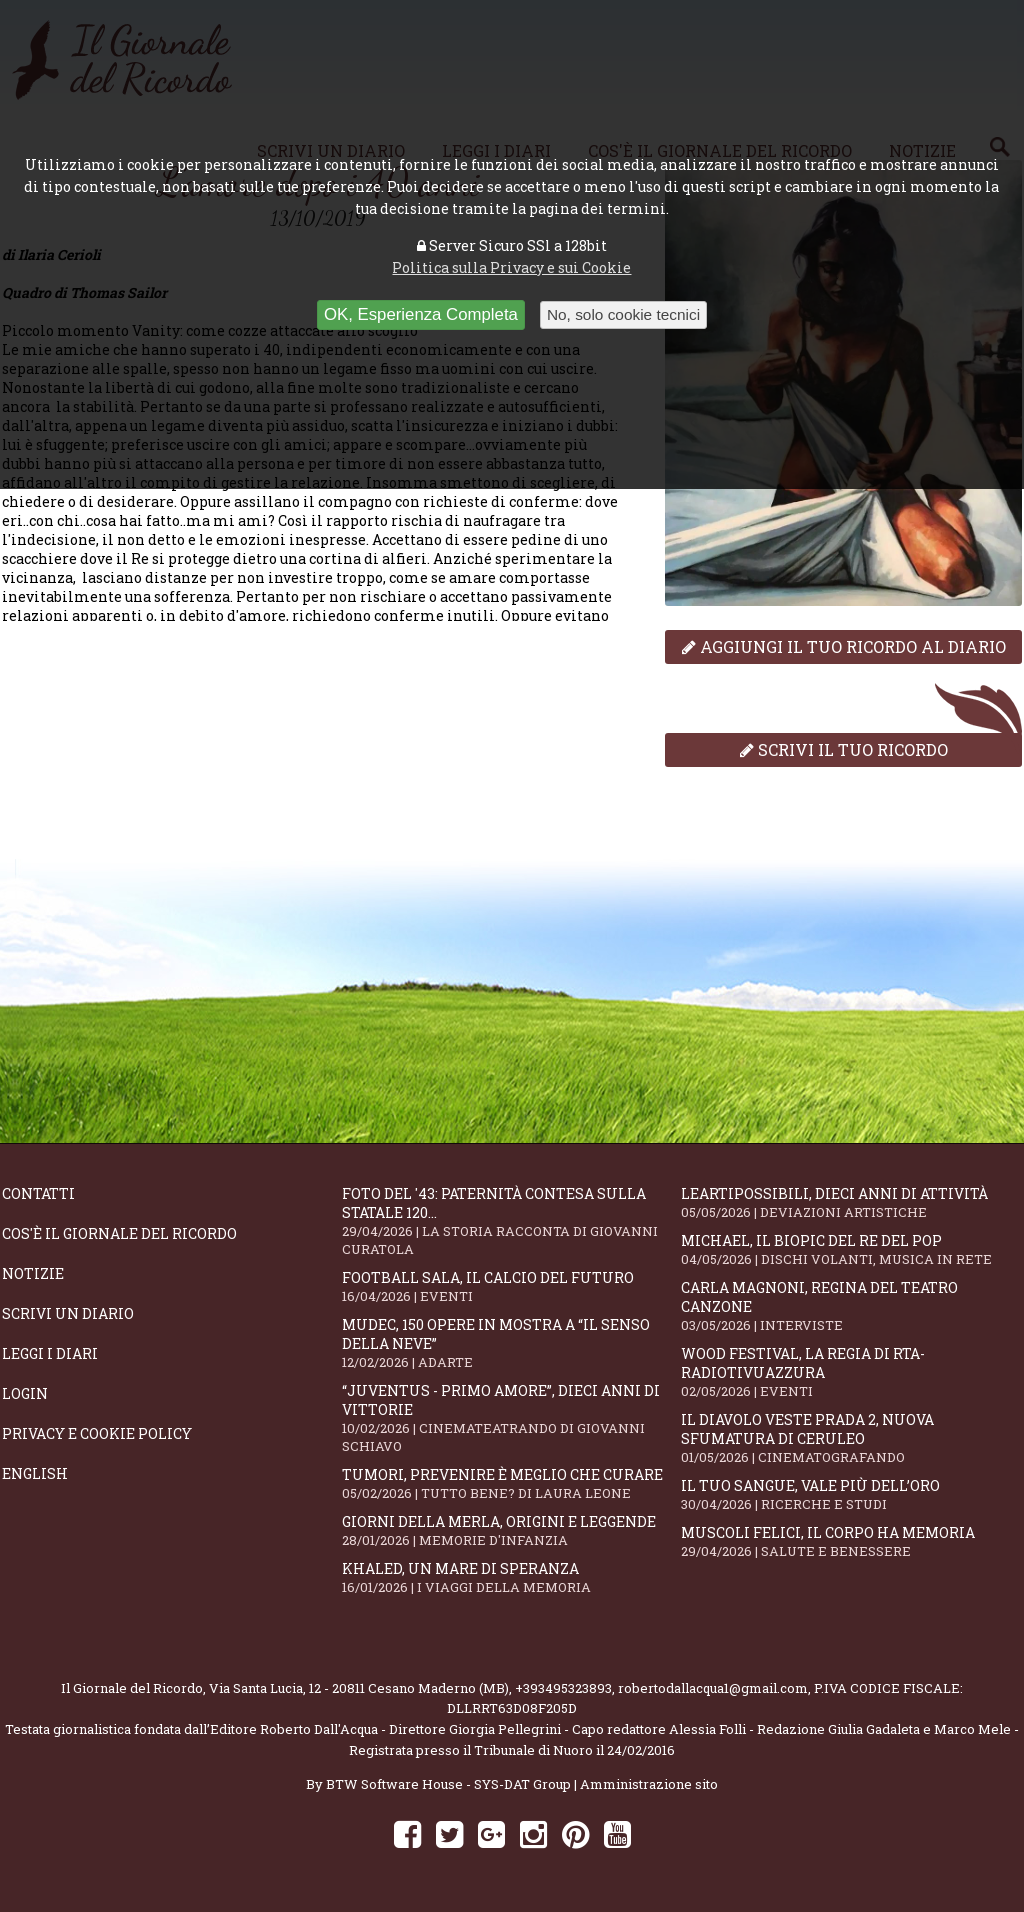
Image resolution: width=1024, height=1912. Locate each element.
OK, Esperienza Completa (421, 314)
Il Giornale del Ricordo (132, 1688)
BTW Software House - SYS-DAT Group (448, 1784)
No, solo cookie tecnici (623, 314)
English (35, 1473)
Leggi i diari (50, 1353)
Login (25, 1393)
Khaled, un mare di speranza (512, 1577)
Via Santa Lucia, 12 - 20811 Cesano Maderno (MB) (359, 1688)
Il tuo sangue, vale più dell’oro (851, 1494)
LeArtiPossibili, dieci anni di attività (851, 1202)
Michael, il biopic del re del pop (851, 1249)
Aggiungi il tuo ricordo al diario (844, 646)
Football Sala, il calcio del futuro (512, 1286)
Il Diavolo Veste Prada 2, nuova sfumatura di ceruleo (851, 1438)
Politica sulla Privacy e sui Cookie (511, 267)
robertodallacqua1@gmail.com (713, 1688)
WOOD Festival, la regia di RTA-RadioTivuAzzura (851, 1372)
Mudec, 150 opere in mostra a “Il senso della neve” (512, 1343)
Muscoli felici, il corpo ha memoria (851, 1541)
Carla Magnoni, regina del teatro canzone (851, 1306)
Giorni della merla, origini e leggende (512, 1530)
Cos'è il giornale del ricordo (119, 1233)
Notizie (33, 1273)
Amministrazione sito (649, 1784)
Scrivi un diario (68, 1313)
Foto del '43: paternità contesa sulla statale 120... (512, 1221)
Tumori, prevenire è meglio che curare (512, 1483)
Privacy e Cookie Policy (97, 1433)
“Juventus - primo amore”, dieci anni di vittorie (512, 1418)
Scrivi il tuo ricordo (844, 749)
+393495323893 (563, 1688)
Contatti (38, 1193)
